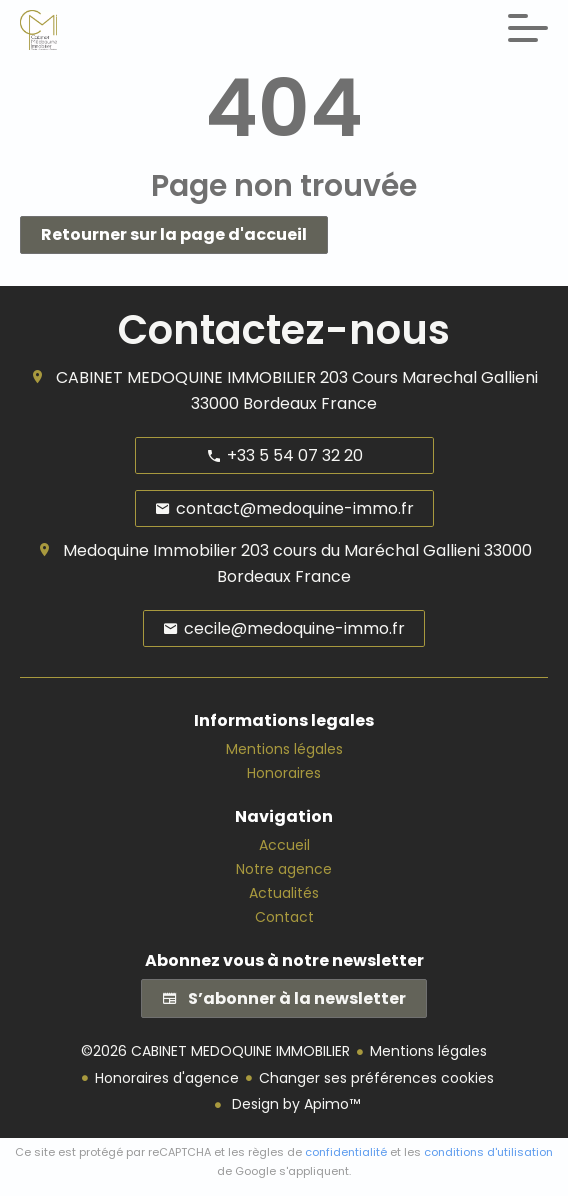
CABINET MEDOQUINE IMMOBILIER (186, 377)
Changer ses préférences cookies (376, 1078)
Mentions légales (428, 1051)
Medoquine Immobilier (150, 550)
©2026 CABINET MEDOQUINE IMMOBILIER (215, 1051)
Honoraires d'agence (167, 1078)
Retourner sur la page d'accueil (174, 234)
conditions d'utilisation (488, 1152)
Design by (294, 1104)
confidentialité (346, 1152)
